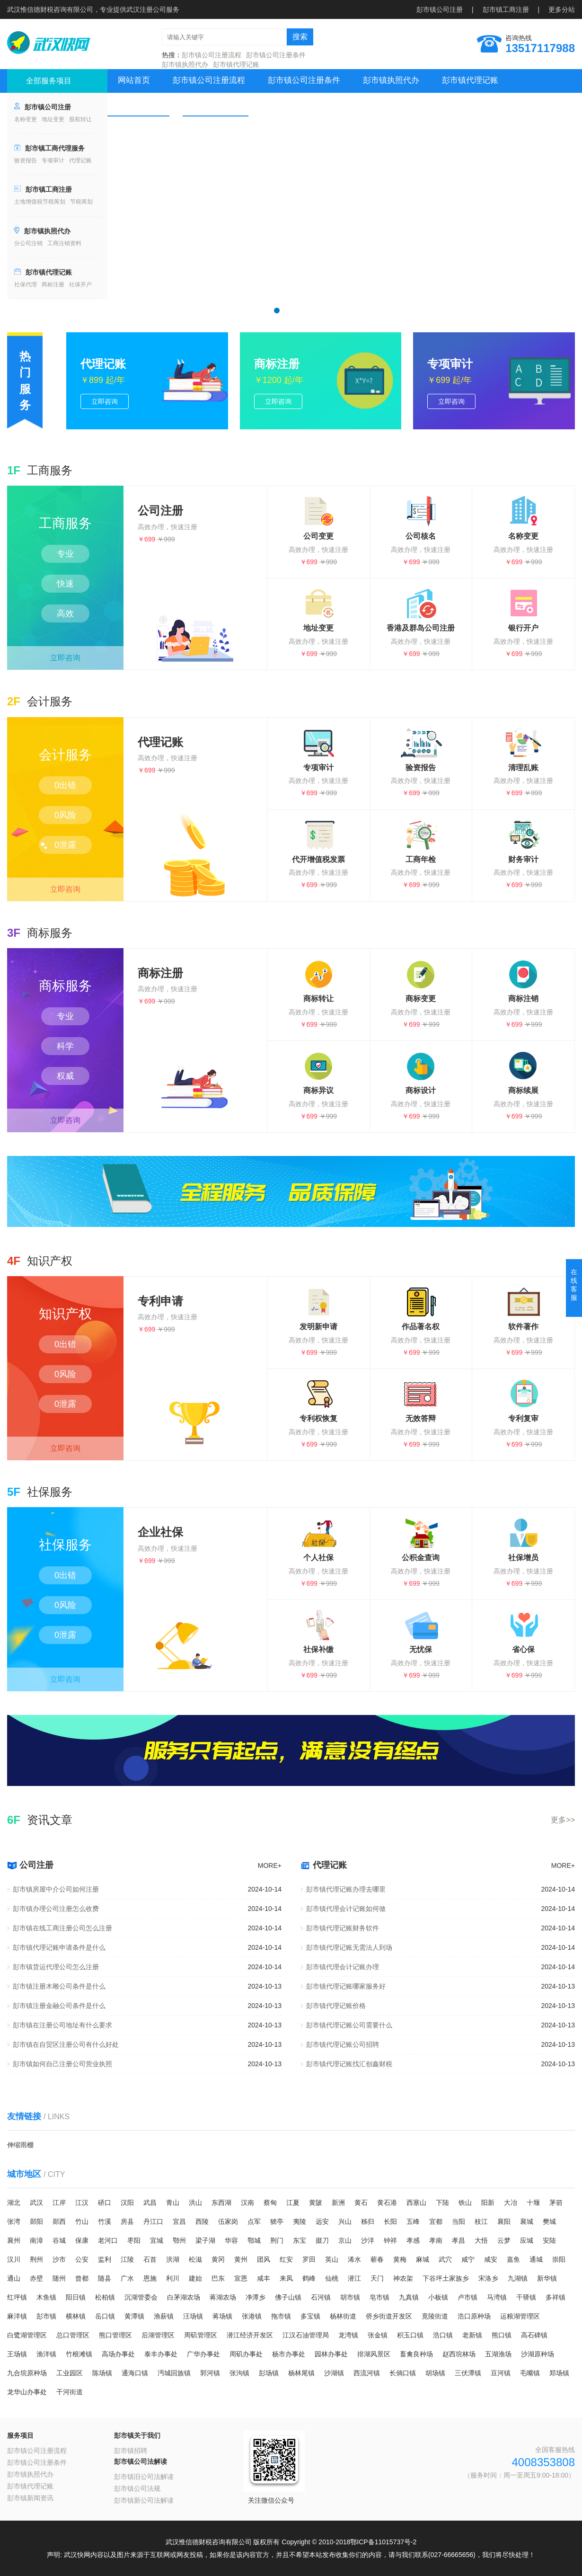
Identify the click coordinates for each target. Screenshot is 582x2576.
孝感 (413, 2240)
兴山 (345, 2221)
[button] (277, 310)
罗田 (309, 2259)
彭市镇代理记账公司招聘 (342, 2044)
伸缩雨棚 (20, 2145)
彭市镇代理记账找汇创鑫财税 (349, 2064)
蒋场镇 (222, 2316)
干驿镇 (526, 2297)
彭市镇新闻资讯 (30, 2498)
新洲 (338, 2202)
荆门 (276, 2240)
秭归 (367, 2221)
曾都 (81, 2278)
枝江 (481, 2221)
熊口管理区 (115, 2335)
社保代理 (25, 284)
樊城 (549, 2221)
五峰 (413, 2221)
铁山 (465, 2202)
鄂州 (179, 2240)
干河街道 (69, 2392)
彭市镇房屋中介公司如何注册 (56, 1889)
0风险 (65, 815)
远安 (322, 2221)
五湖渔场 (498, 2354)
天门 (377, 2278)
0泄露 (65, 845)
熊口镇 (501, 2335)
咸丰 (263, 2278)
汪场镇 (193, 2316)
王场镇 (17, 2354)
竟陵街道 (435, 2316)
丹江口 (153, 2221)
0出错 (65, 785)
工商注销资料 (64, 243)
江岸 (59, 2202)
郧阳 (36, 2221)
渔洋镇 (46, 2354)
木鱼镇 (46, 2297)
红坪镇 (17, 2297)
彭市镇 (46, 2316)
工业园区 (69, 2373)
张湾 (13, 2221)
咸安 (490, 2259)
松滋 (195, 2259)
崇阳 (558, 2259)
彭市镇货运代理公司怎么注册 (56, 1967)
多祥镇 (555, 2297)
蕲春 (377, 2259)
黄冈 (218, 2259)
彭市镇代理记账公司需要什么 (349, 2025)
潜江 (354, 2278)
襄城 (526, 2221)
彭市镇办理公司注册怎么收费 (56, 1908)
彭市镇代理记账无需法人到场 (349, 1947)
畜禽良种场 (416, 2354)
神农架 (403, 2278)
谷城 (59, 2240)
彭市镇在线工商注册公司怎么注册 (62, 1928)
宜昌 (179, 2221)
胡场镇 (435, 2373)
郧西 (59, 2221)
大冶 (510, 2202)
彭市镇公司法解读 (140, 2461)
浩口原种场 (474, 2316)
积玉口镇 (410, 2335)
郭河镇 (210, 2373)
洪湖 (172, 2259)
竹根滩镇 (79, 2354)
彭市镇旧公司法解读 (144, 2476)
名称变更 (25, 119)
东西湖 (221, 2202)
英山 (331, 2259)
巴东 (218, 2278)
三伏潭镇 (468, 2373)
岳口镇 (105, 2316)
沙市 (59, 2259)
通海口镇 (135, 2373)
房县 (127, 2221)
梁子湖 (205, 2240)
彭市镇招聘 (130, 2450)
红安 (286, 2259)
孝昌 (458, 2240)
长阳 (390, 2221)
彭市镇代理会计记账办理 (342, 1967)
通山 (13, 2278)
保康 (81, 2240)
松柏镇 (105, 2297)
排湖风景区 (373, 2354)
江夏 (293, 2202)
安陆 (549, 2240)
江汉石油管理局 (305, 2335)
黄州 (240, 2259)
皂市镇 (379, 2297)
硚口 (104, 2202)
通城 (536, 2259)
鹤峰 (309, 2278)
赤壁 (36, 2278)
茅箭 (556, 2202)
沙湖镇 (334, 2373)
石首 (150, 2259)
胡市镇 (350, 2297)
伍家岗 (228, 2221)
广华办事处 (203, 2354)
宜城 (156, 2240)
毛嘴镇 (530, 2373)
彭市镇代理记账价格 (336, 2005)
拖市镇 (281, 2316)
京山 (345, 2240)
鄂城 (254, 2240)
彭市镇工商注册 (506, 9)
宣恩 (240, 2278)
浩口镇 (443, 2335)
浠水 (354, 2259)
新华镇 (547, 2278)
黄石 (361, 2202)
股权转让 (80, 119)
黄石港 (387, 2202)
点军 (254, 2221)
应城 (526, 2240)
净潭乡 (255, 2297)
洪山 (195, 2202)
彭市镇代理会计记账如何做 (346, 1908)
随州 (59, 2278)
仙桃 (331, 2278)
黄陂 (315, 2202)
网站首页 (134, 80)
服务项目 (20, 2435)
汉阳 (127, 2202)
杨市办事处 (288, 2354)
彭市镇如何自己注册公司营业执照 (62, 2064)
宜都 (435, 2221)
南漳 (36, 2240)
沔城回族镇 (174, 2373)
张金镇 (378, 2335)
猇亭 (276, 2221)
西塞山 (416, 2202)
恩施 (150, 2278)
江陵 (127, 2259)
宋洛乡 (488, 2278)
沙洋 (367, 2240)
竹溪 (104, 2221)
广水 (127, 2278)
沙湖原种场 (537, 2354)
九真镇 (409, 2297)
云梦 (504, 2240)
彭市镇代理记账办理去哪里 (346, 1889)
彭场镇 (269, 2373)
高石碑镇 (534, 2335)
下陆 (442, 2202)
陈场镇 (102, 2373)
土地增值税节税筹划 (39, 201)
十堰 (533, 2202)
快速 (65, 583)
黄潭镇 (134, 2316)
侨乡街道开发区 (389, 2316)
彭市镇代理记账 (236, 64)
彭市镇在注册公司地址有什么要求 (62, 2025)
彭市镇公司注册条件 (276, 55)
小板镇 (438, 2297)
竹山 (81, 2221)
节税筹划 (81, 201)
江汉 (81, 2202)
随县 (104, 2278)
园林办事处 (331, 2354)
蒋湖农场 (223, 2297)
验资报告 (25, 160)
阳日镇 (76, 2297)
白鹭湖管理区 (27, 2335)
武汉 (36, 2202)
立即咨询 (65, 658)
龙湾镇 (348, 2335)
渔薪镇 (164, 2316)
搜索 (300, 37)
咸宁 (468, 2259)
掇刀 (322, 2240)
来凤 (286, 2278)
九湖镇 (518, 2278)
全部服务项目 (48, 81)
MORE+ (270, 1865)
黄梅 (399, 2259)
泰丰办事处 (160, 2354)
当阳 (458, 2221)
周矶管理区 (200, 2335)
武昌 (150, 2202)
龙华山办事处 (27, 2392)
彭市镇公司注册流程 (211, 55)
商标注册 (53, 284)
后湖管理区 (158, 2335)
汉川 (13, 2259)
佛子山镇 (288, 2297)
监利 (104, 2259)
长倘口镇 (402, 2373)
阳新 (487, 2202)
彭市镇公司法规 (137, 2488)
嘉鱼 (513, 2259)
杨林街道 (343, 2316)
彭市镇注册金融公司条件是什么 (59, 2005)
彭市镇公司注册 (439, 9)
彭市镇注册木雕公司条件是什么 (59, 1986)
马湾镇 (497, 2297)
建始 (195, 2278)
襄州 (13, 2240)
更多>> (563, 1820)
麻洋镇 (17, 2316)
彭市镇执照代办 (185, 64)
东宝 (299, 2240)
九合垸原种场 (27, 2373)
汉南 (247, 2202)
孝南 (435, 2240)
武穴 (445, 2259)
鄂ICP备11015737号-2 (383, 2542)
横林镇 (76, 2316)
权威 (65, 1076)
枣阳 (134, 2240)
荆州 (36, 2259)
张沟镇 (239, 2373)
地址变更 (53, 119)
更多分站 (561, 9)
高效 (65, 613)
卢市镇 (467, 2297)
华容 (231, 2240)
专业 (65, 554)
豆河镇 (501, 2373)
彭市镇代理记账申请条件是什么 (59, 1947)
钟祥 (390, 2240)
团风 (263, 2259)
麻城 (422, 2259)
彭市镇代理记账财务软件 (342, 1928)
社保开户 (80, 284)
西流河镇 (366, 2373)
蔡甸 (270, 2202)
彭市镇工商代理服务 (55, 148)
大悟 (481, 2240)
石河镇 (321, 2297)
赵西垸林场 (459, 2354)
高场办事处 (118, 2354)
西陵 (202, 2221)
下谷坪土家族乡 (446, 2278)
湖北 (13, 2202)
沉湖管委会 (141, 2297)
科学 (65, 1046)
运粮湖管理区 (520, 2316)
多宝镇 (310, 2316)
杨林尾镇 (301, 2373)
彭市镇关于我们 (137, 2435)
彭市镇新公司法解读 (144, 2500)
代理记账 (80, 160)
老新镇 (472, 2335)
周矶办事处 (246, 2354)
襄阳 (504, 2221)
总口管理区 (72, 2335)
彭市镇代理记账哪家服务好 (346, 1986)
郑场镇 (559, 2373)
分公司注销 (28, 243)
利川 (172, 2278)
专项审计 (53, 160)
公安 (81, 2259)
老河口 (108, 2240)
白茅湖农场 (183, 2297)
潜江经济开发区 (250, 2335)
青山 (172, 2202)
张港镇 (252, 2316)
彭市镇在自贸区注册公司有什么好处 (66, 2044)
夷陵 (299, 2221)
